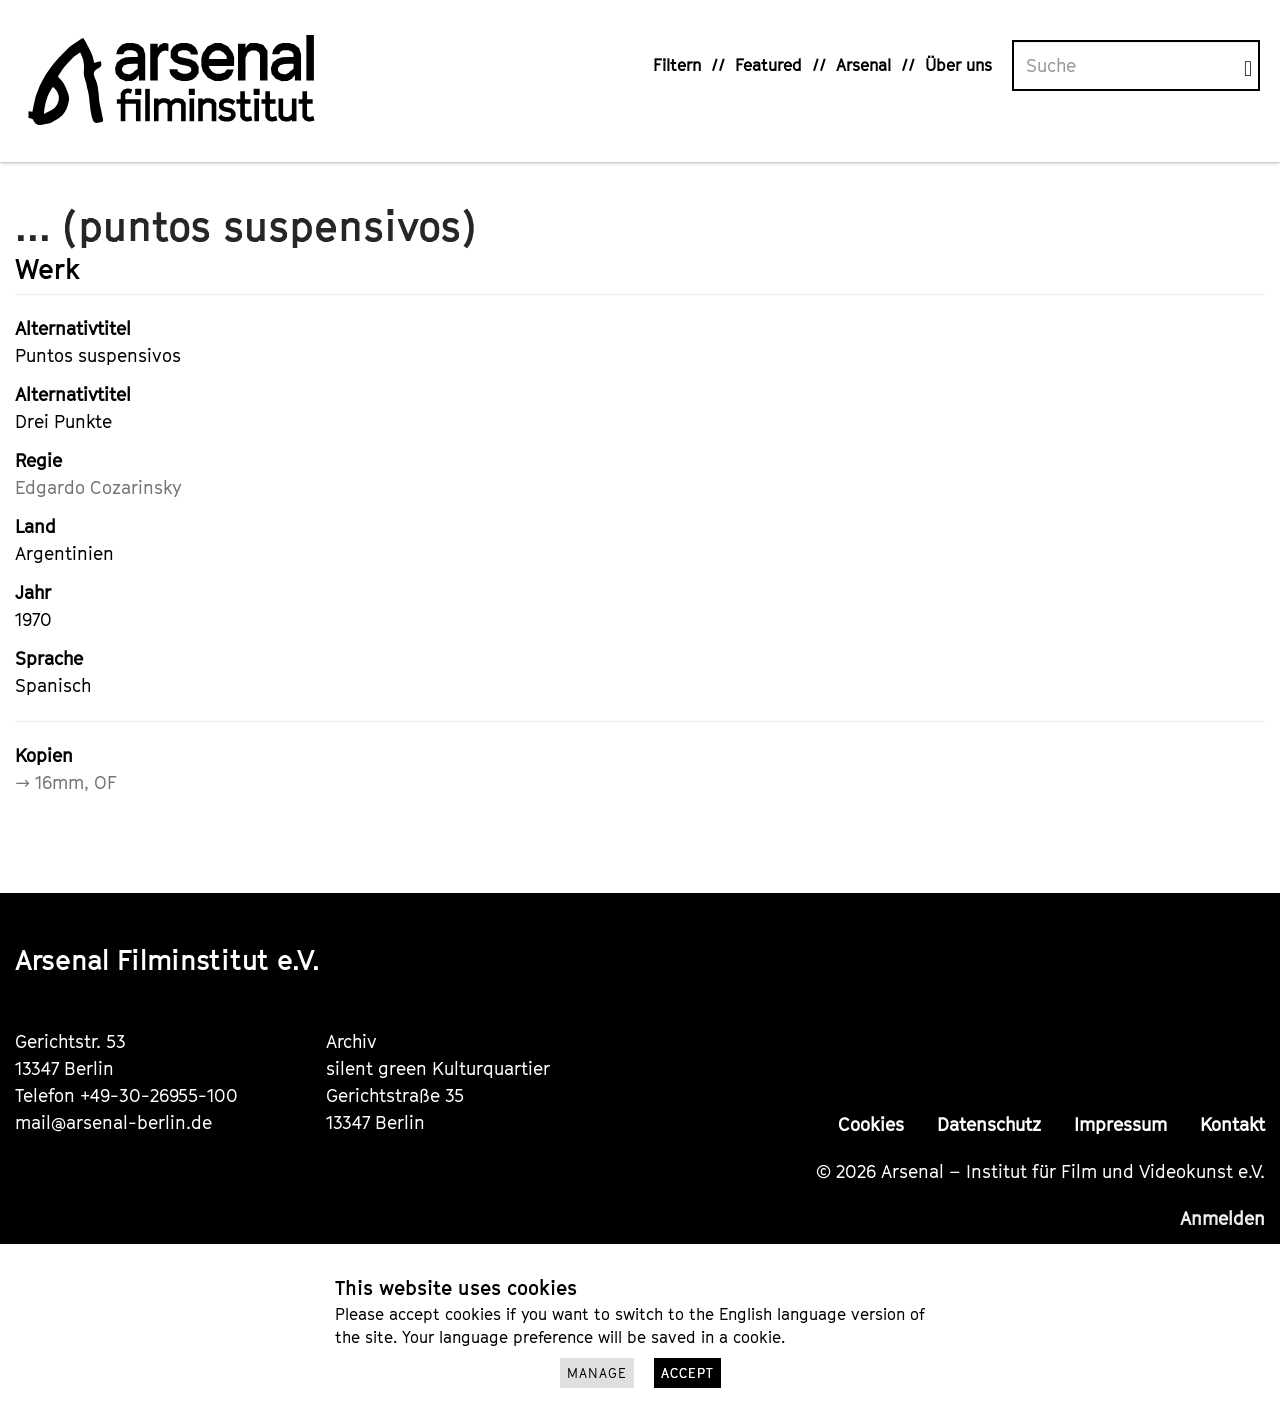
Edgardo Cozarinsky (98, 487)
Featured (768, 65)
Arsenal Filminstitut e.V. (167, 959)
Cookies (871, 1124)
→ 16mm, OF (66, 782)
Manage (597, 1373)
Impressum (1120, 1124)
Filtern (677, 65)
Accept (687, 1373)
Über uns (958, 65)
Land (35, 526)
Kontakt (1232, 1124)
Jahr (33, 592)
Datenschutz (989, 1124)
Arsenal (863, 65)
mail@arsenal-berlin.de (113, 1122)
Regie (38, 460)
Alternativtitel (73, 328)
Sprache (49, 658)
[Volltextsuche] (1129, 66)
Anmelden (1222, 1218)
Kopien (44, 755)
